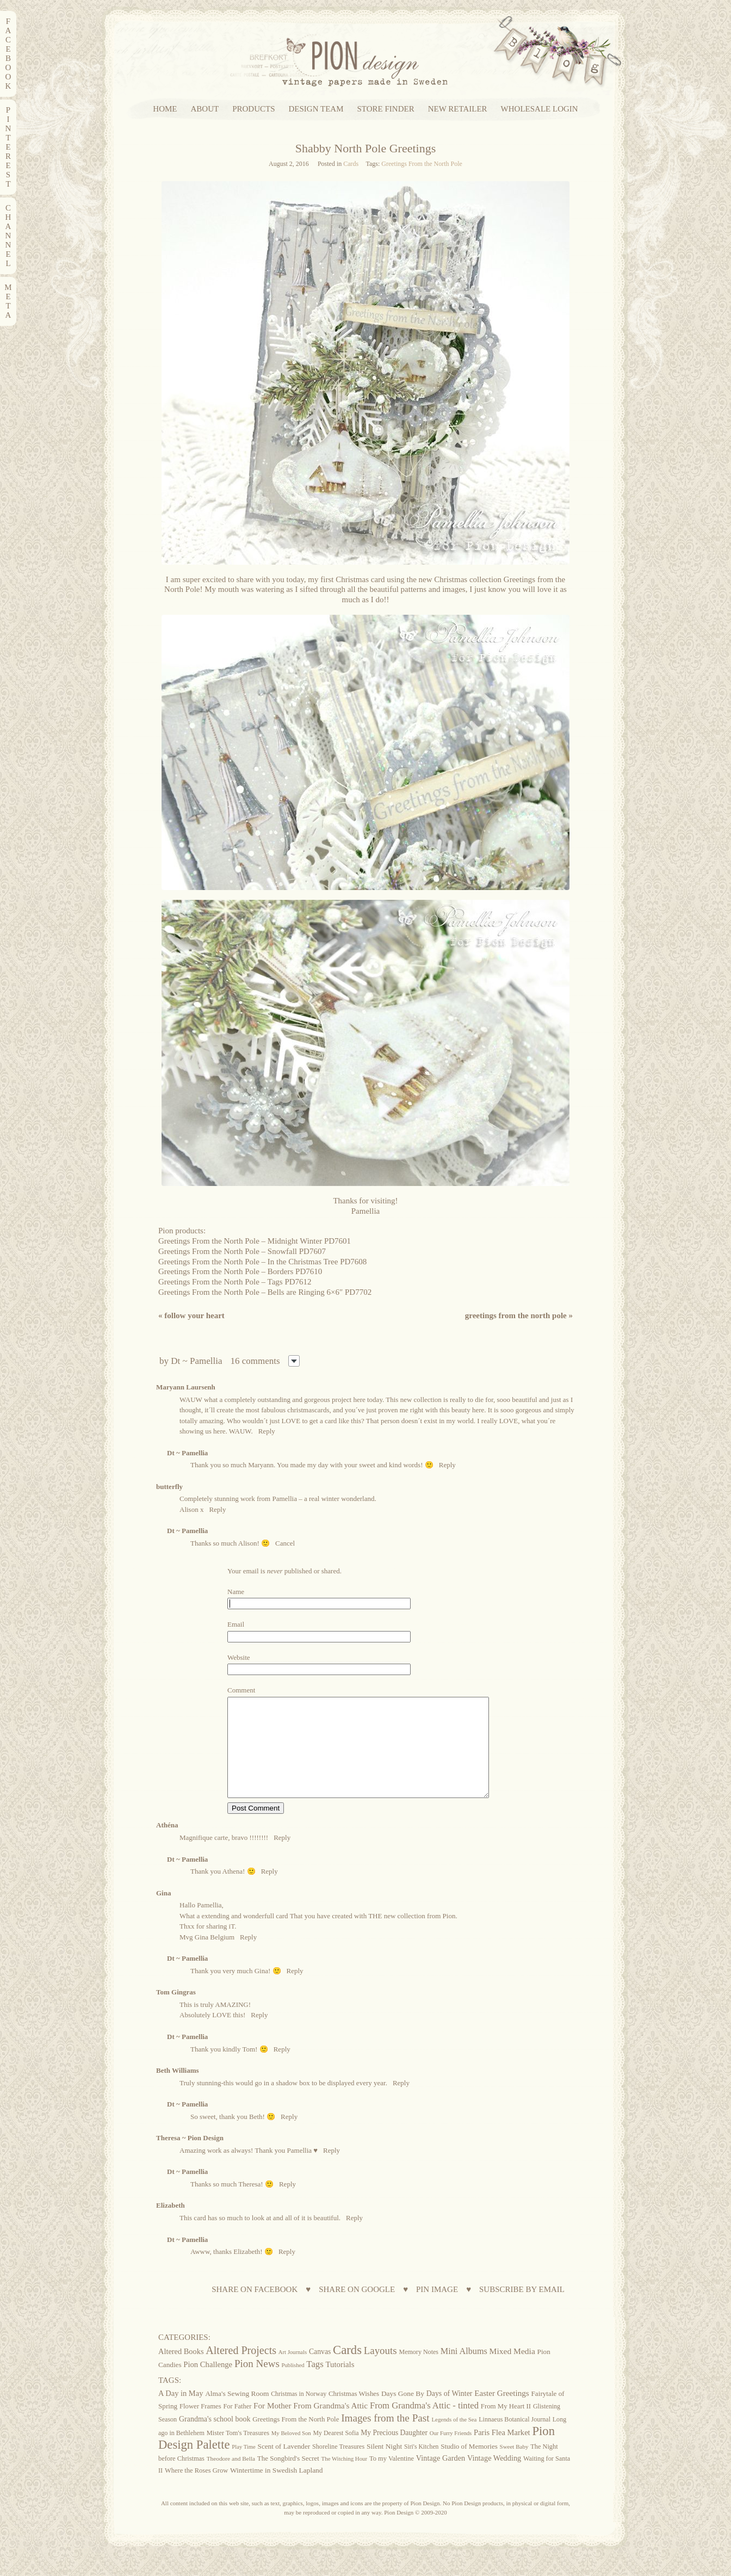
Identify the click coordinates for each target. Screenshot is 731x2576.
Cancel (285, 1543)
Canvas (320, 2371)
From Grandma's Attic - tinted (424, 2425)
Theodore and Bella (231, 2478)
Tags (314, 2384)
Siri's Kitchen (421, 2466)
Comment (241, 1690)
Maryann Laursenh (185, 1387)
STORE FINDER (385, 109)
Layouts (380, 2370)
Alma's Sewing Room (237, 2413)
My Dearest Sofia (335, 2452)
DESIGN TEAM (316, 109)
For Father (237, 2426)
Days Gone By (402, 2413)
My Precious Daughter (394, 2452)
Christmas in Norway (298, 2413)
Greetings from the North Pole (519, 1315)
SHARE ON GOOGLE (357, 2309)
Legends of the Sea (453, 2439)
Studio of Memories (469, 2466)
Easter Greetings (501, 2412)
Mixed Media (512, 2370)
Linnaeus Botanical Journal (514, 2439)
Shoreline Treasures (338, 2466)
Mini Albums (464, 2371)
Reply (266, 1431)
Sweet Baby (514, 2466)
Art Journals (292, 2372)
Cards (350, 164)
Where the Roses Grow (196, 2490)
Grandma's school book (215, 2439)
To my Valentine (391, 2478)
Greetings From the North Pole (421, 164)
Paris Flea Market (502, 2452)
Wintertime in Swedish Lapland (276, 2490)
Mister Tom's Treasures (238, 2452)
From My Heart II (506, 2426)
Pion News (257, 2383)
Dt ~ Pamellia (196, 1361)
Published (293, 2385)
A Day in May (180, 2412)
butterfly (169, 1486)
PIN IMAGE (437, 2309)
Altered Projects (241, 2370)
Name (235, 1591)
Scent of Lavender (284, 2466)
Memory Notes (418, 2371)
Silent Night (384, 2466)
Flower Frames (200, 2426)
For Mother (272, 2425)
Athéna (167, 1844)
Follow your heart (191, 1315)
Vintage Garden (440, 2477)
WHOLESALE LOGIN (539, 109)
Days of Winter (449, 2413)
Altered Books (181, 2371)
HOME (165, 109)
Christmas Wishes (354, 2413)
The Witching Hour (344, 2478)
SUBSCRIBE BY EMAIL (522, 2309)
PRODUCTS (253, 109)
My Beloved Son (291, 2452)
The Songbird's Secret (288, 2478)
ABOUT (205, 109)
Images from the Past (385, 2437)
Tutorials (340, 2384)
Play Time (244, 2466)
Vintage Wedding (494, 2477)
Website (238, 1657)
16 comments (255, 1361)
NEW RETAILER (457, 109)
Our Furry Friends (451, 2453)
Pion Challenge (207, 2384)
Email (235, 1624)
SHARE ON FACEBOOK (255, 2309)
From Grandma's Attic (330, 2425)
